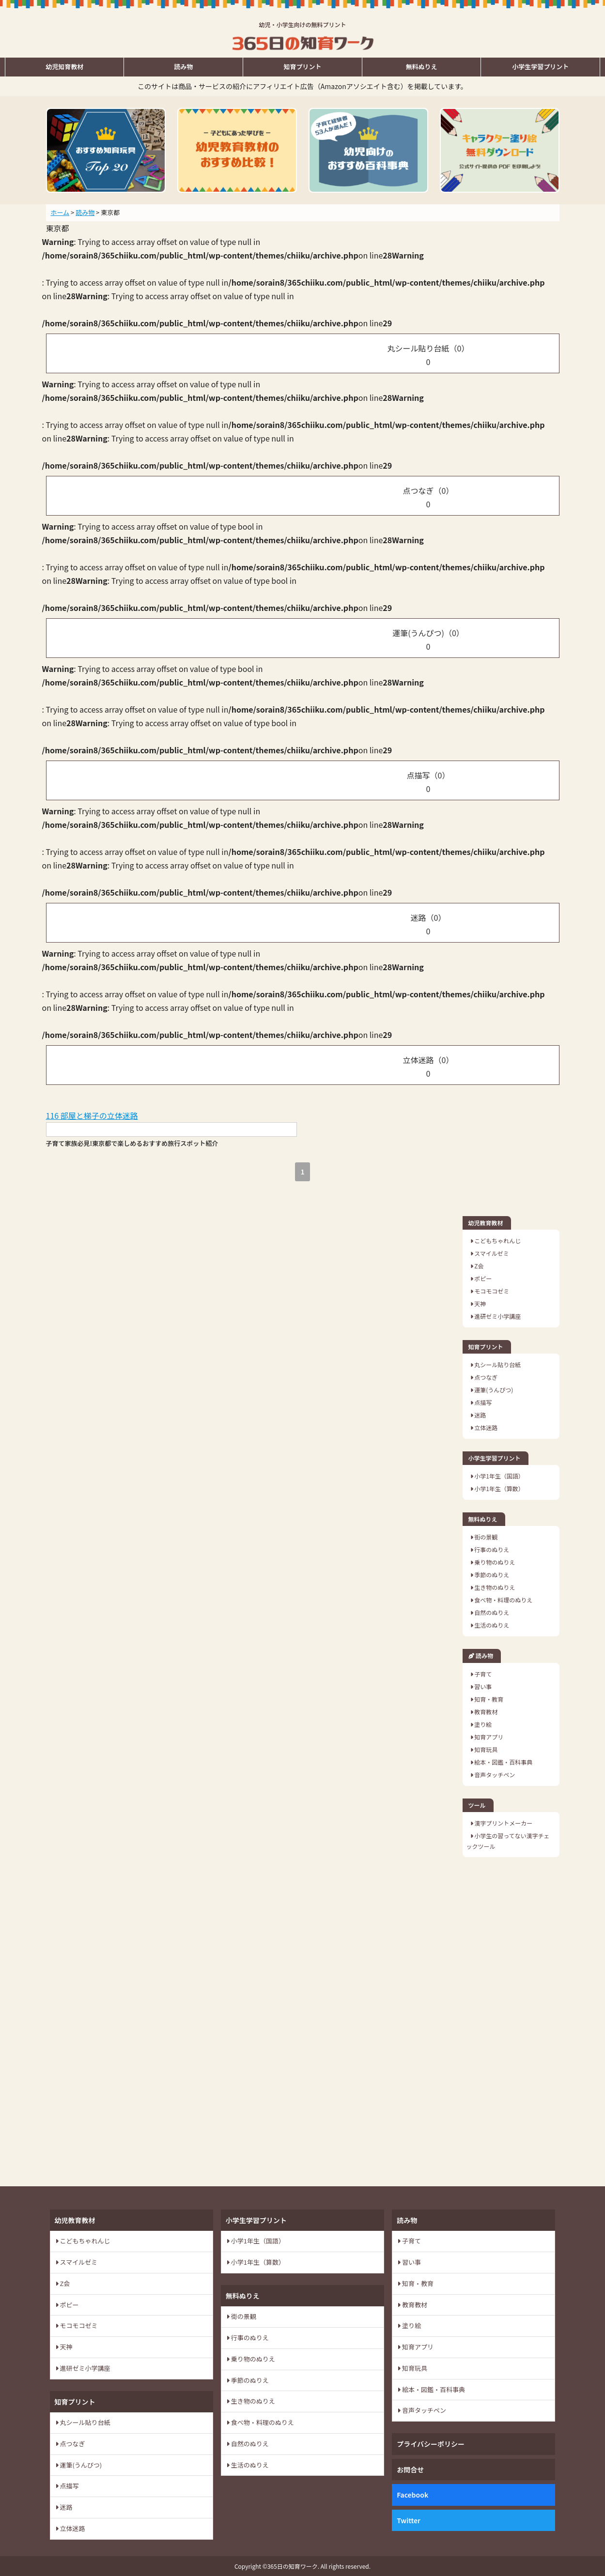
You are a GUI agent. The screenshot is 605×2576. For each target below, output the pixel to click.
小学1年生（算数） (498, 1488)
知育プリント (302, 66)
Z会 (478, 1266)
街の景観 (485, 1537)
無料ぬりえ (421, 66)
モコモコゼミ (491, 1291)
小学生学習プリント (540, 66)
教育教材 (485, 1711)
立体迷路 (485, 1427)
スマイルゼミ (491, 1253)
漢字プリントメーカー (503, 1823)
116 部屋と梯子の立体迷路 (92, 1115)
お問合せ (410, 2469)
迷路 (479, 1415)
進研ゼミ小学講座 (497, 1316)
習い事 (482, 1686)
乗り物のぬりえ (494, 1562)
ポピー (482, 1278)
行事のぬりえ (491, 1549)
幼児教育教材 (485, 1223)
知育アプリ (488, 1737)
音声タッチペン (494, 1774)
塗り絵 (482, 1724)
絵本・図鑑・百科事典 (503, 1762)
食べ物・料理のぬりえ (503, 1600)
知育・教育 (488, 1699)
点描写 (482, 1402)
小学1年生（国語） (498, 1476)
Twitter (408, 2520)
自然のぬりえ (491, 1612)
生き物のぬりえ (494, 1587)
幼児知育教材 (64, 66)
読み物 (183, 66)
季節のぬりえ (491, 1574)
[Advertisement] (511, 2021)
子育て (482, 1674)
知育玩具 (485, 1749)
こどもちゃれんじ (497, 1240)
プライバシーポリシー (431, 2444)
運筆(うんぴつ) (493, 1390)
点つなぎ (485, 1377)
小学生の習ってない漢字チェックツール (508, 1840)
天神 (479, 1303)
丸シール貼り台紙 (497, 1364)
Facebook (412, 2495)
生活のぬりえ (491, 1625)
